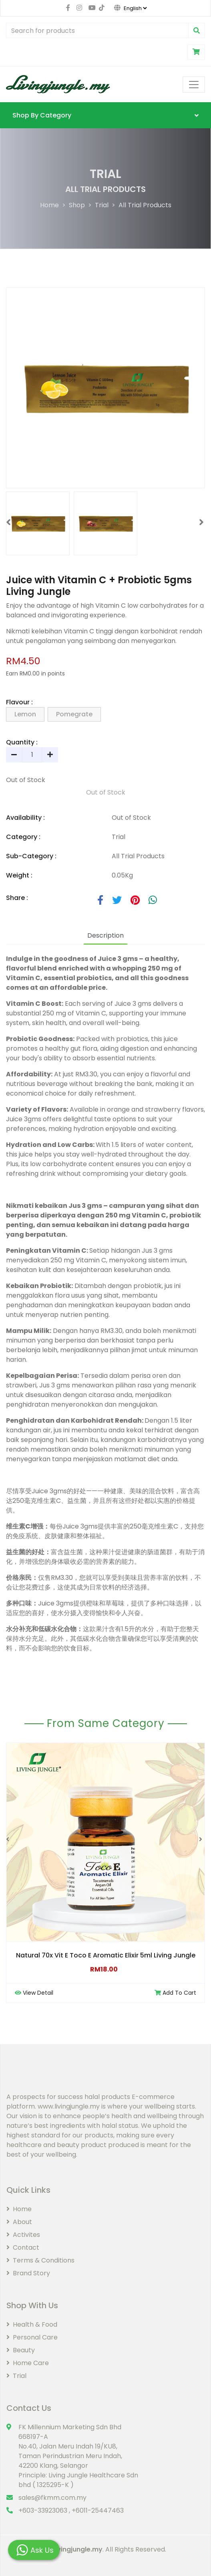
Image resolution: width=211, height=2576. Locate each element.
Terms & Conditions (40, 2260)
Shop (77, 205)
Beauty (20, 2350)
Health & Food (31, 2324)
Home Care (27, 2363)
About (19, 2221)
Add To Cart (175, 1993)
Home (49, 205)
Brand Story (28, 2273)
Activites (23, 2234)
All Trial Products (145, 205)
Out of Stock (105, 792)
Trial (102, 205)
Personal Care (32, 2337)
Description (105, 935)
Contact (22, 2247)
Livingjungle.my (77, 2549)
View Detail (34, 1993)
